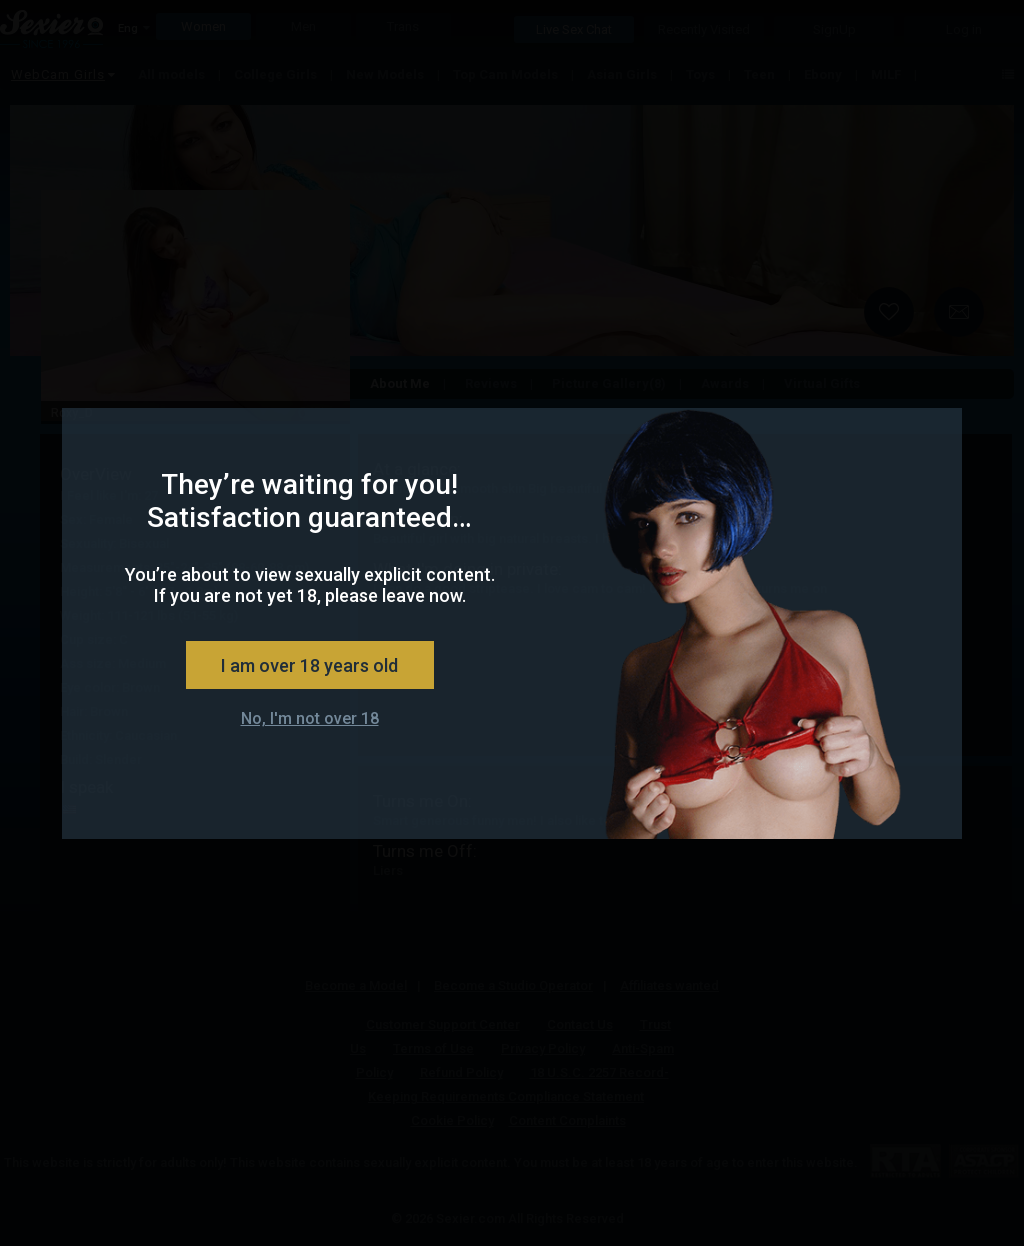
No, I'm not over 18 (310, 718)
